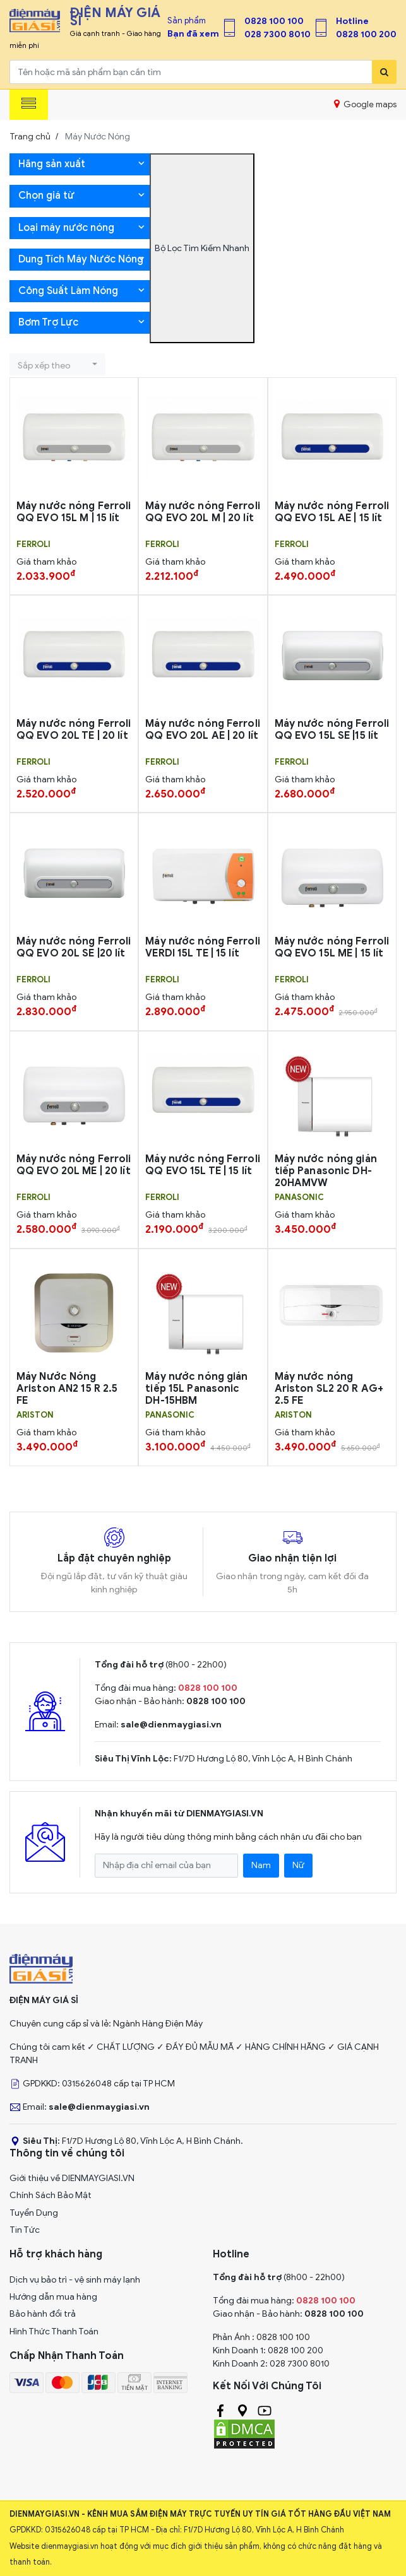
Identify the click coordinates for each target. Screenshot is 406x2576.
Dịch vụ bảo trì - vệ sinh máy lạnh (74, 2279)
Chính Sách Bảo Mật (50, 2195)
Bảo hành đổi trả (42, 2313)
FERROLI (33, 544)
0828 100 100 (274, 21)
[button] (57, 364)
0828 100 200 (366, 34)
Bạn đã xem (193, 33)
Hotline (352, 21)
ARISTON (35, 1415)
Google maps (365, 104)
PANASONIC (299, 1197)
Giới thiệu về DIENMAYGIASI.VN (71, 2178)
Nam (261, 1865)
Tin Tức (24, 2230)
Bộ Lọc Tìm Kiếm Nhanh (202, 248)
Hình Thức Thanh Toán (54, 2331)
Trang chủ (30, 136)
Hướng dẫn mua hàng (53, 2296)
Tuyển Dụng (33, 2213)
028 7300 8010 (277, 34)
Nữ (298, 1865)
